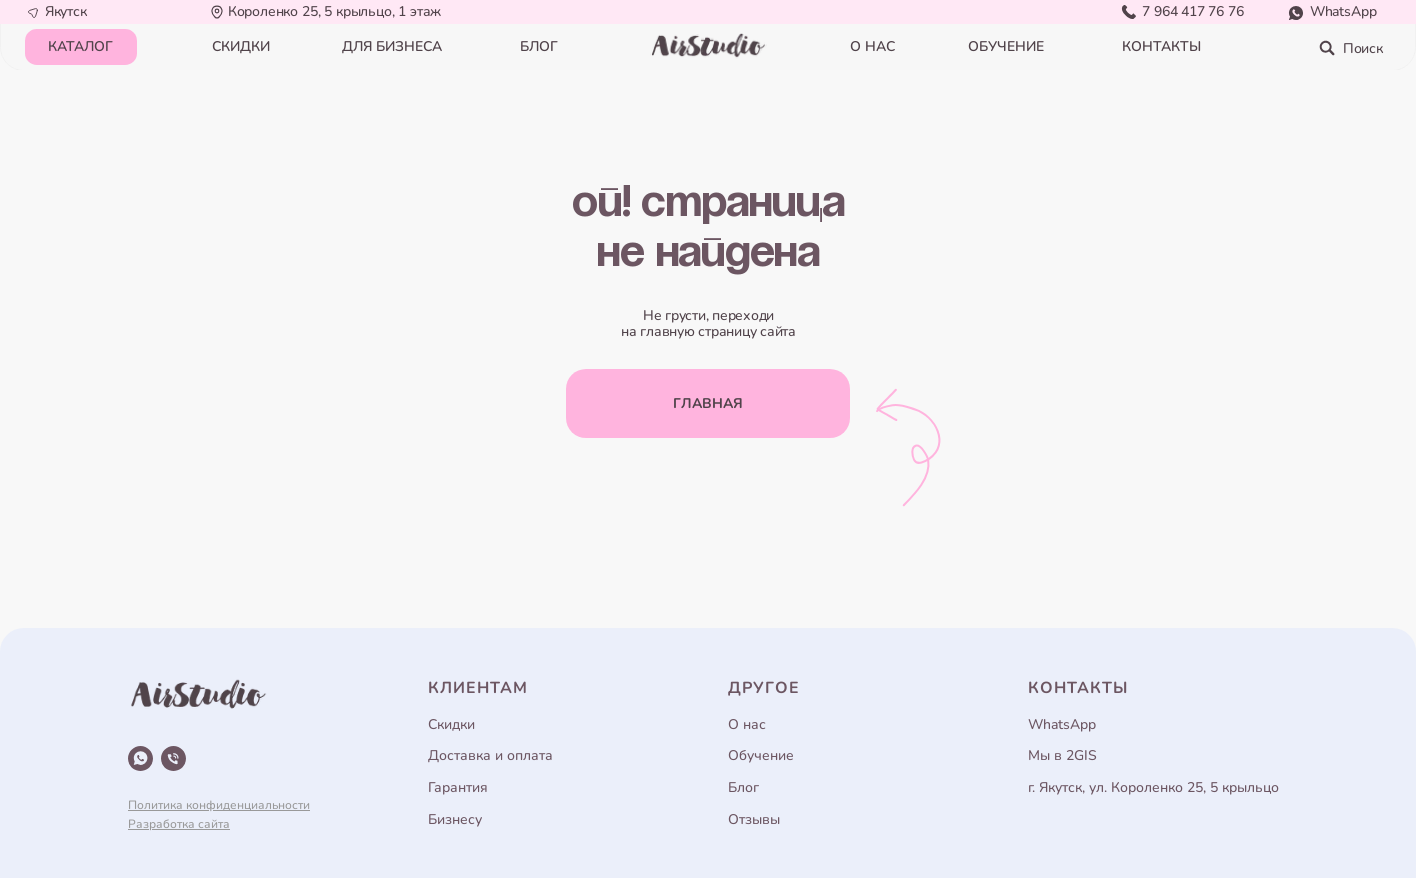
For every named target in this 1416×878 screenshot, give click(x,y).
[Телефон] (173, 758)
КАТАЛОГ (80, 46)
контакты (1161, 46)
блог (539, 46)
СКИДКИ (241, 46)
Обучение (761, 755)
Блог (743, 787)
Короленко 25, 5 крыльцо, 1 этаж (335, 11)
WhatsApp (1343, 11)
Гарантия (458, 787)
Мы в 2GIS (1062, 755)
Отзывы (754, 819)
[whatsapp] (140, 758)
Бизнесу (455, 819)
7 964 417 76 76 (1192, 11)
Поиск (1363, 48)
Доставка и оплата (490, 755)
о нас (872, 46)
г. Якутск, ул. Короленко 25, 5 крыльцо (1153, 787)
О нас (747, 724)
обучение (1006, 46)
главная (708, 403)
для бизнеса (392, 46)
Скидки (451, 724)
